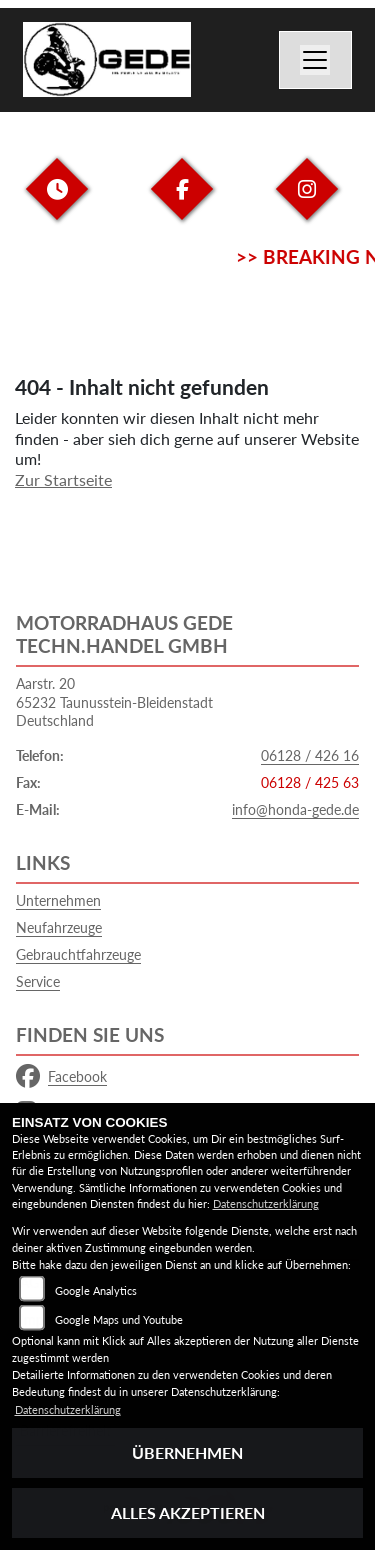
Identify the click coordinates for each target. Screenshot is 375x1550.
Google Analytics (96, 1290)
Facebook (61, 1077)
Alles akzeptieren (188, 1512)
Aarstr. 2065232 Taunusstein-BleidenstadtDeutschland (114, 702)
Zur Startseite (63, 479)
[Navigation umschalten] (316, 60)
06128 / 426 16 (310, 755)
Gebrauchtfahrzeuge (78, 954)
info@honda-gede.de (295, 809)
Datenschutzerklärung (266, 1203)
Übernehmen (187, 1452)
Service (38, 981)
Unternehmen (58, 900)
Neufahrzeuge (59, 927)
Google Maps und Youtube (119, 1319)
